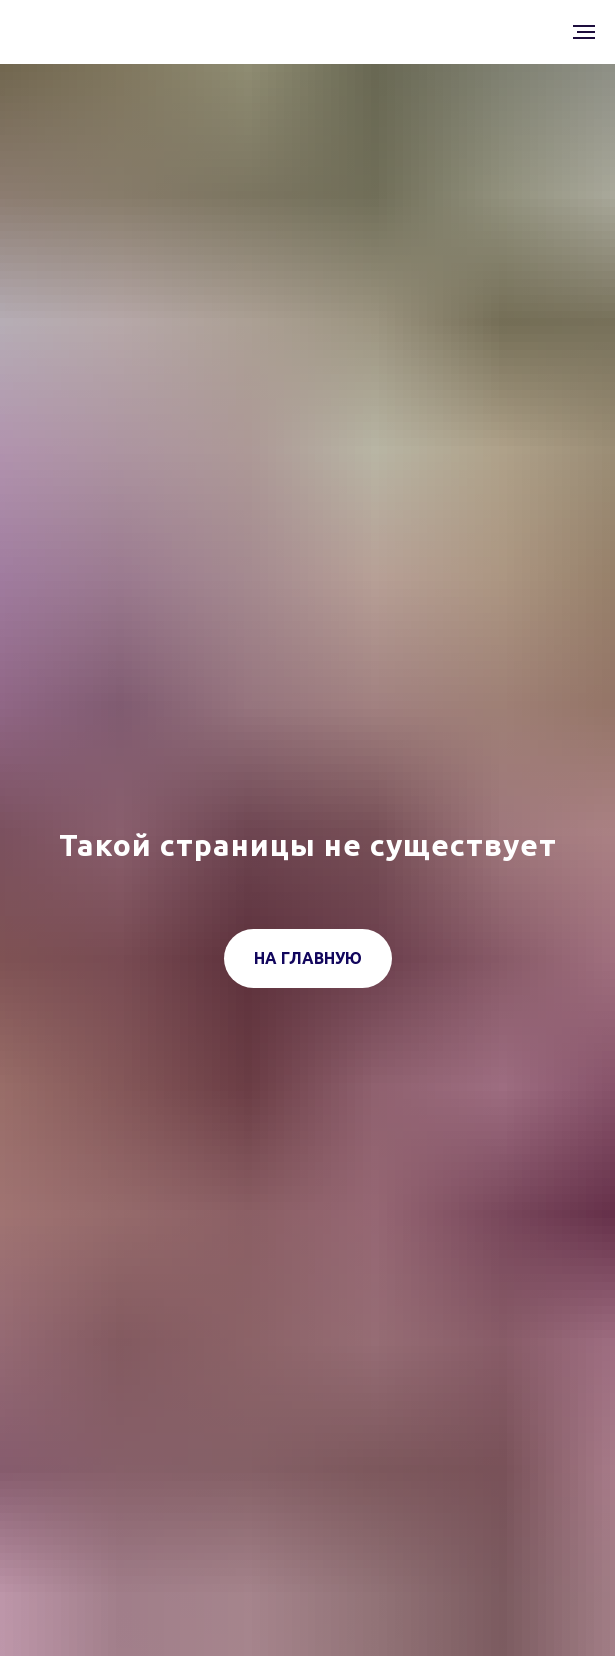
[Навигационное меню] (584, 32)
